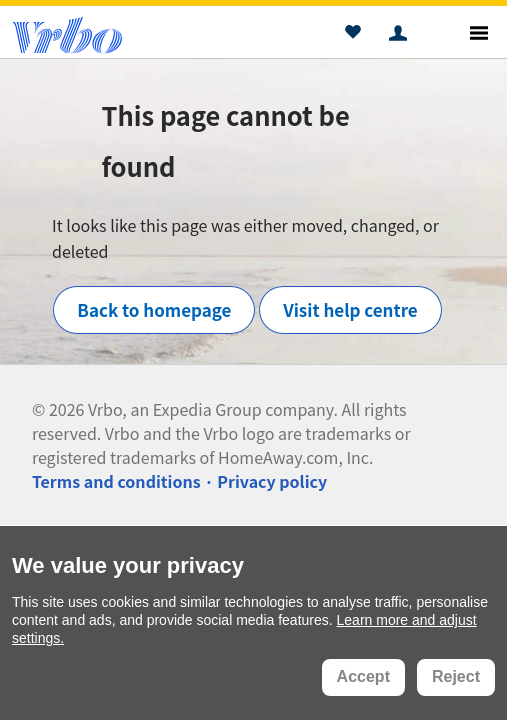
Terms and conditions (116, 481)
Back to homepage (154, 309)
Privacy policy (272, 481)
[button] (352, 35)
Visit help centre (350, 309)
